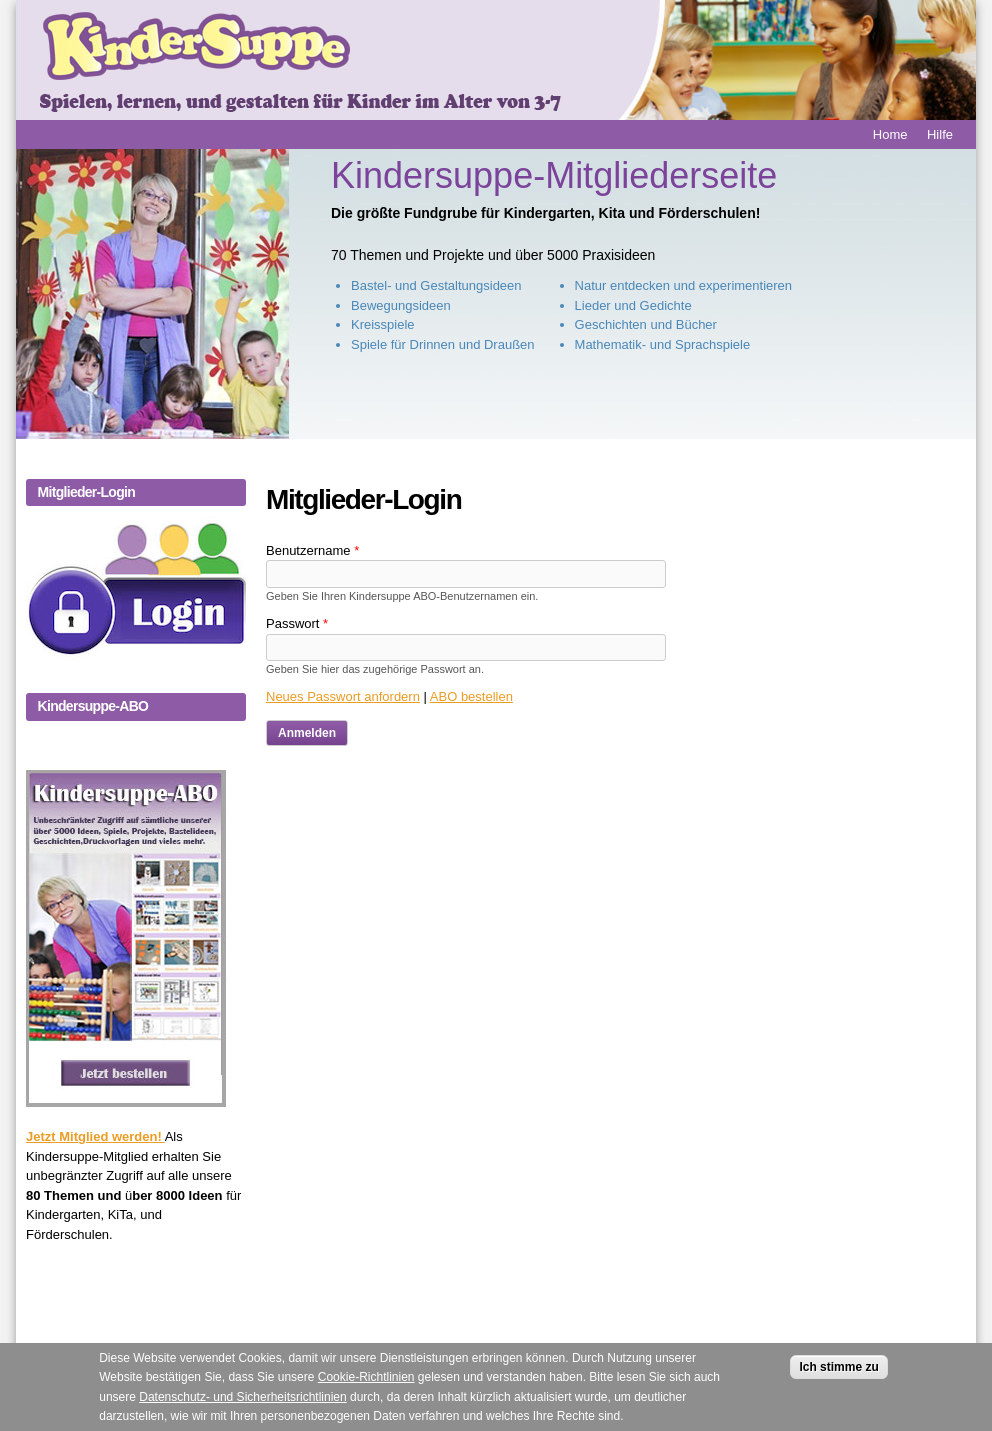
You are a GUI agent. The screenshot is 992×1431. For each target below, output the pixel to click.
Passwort (297, 623)
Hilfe (940, 134)
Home (890, 134)
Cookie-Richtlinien (366, 1393)
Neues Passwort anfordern (343, 696)
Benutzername (312, 550)
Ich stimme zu (838, 1383)
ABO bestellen (471, 696)
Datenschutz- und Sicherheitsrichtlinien (242, 1413)
